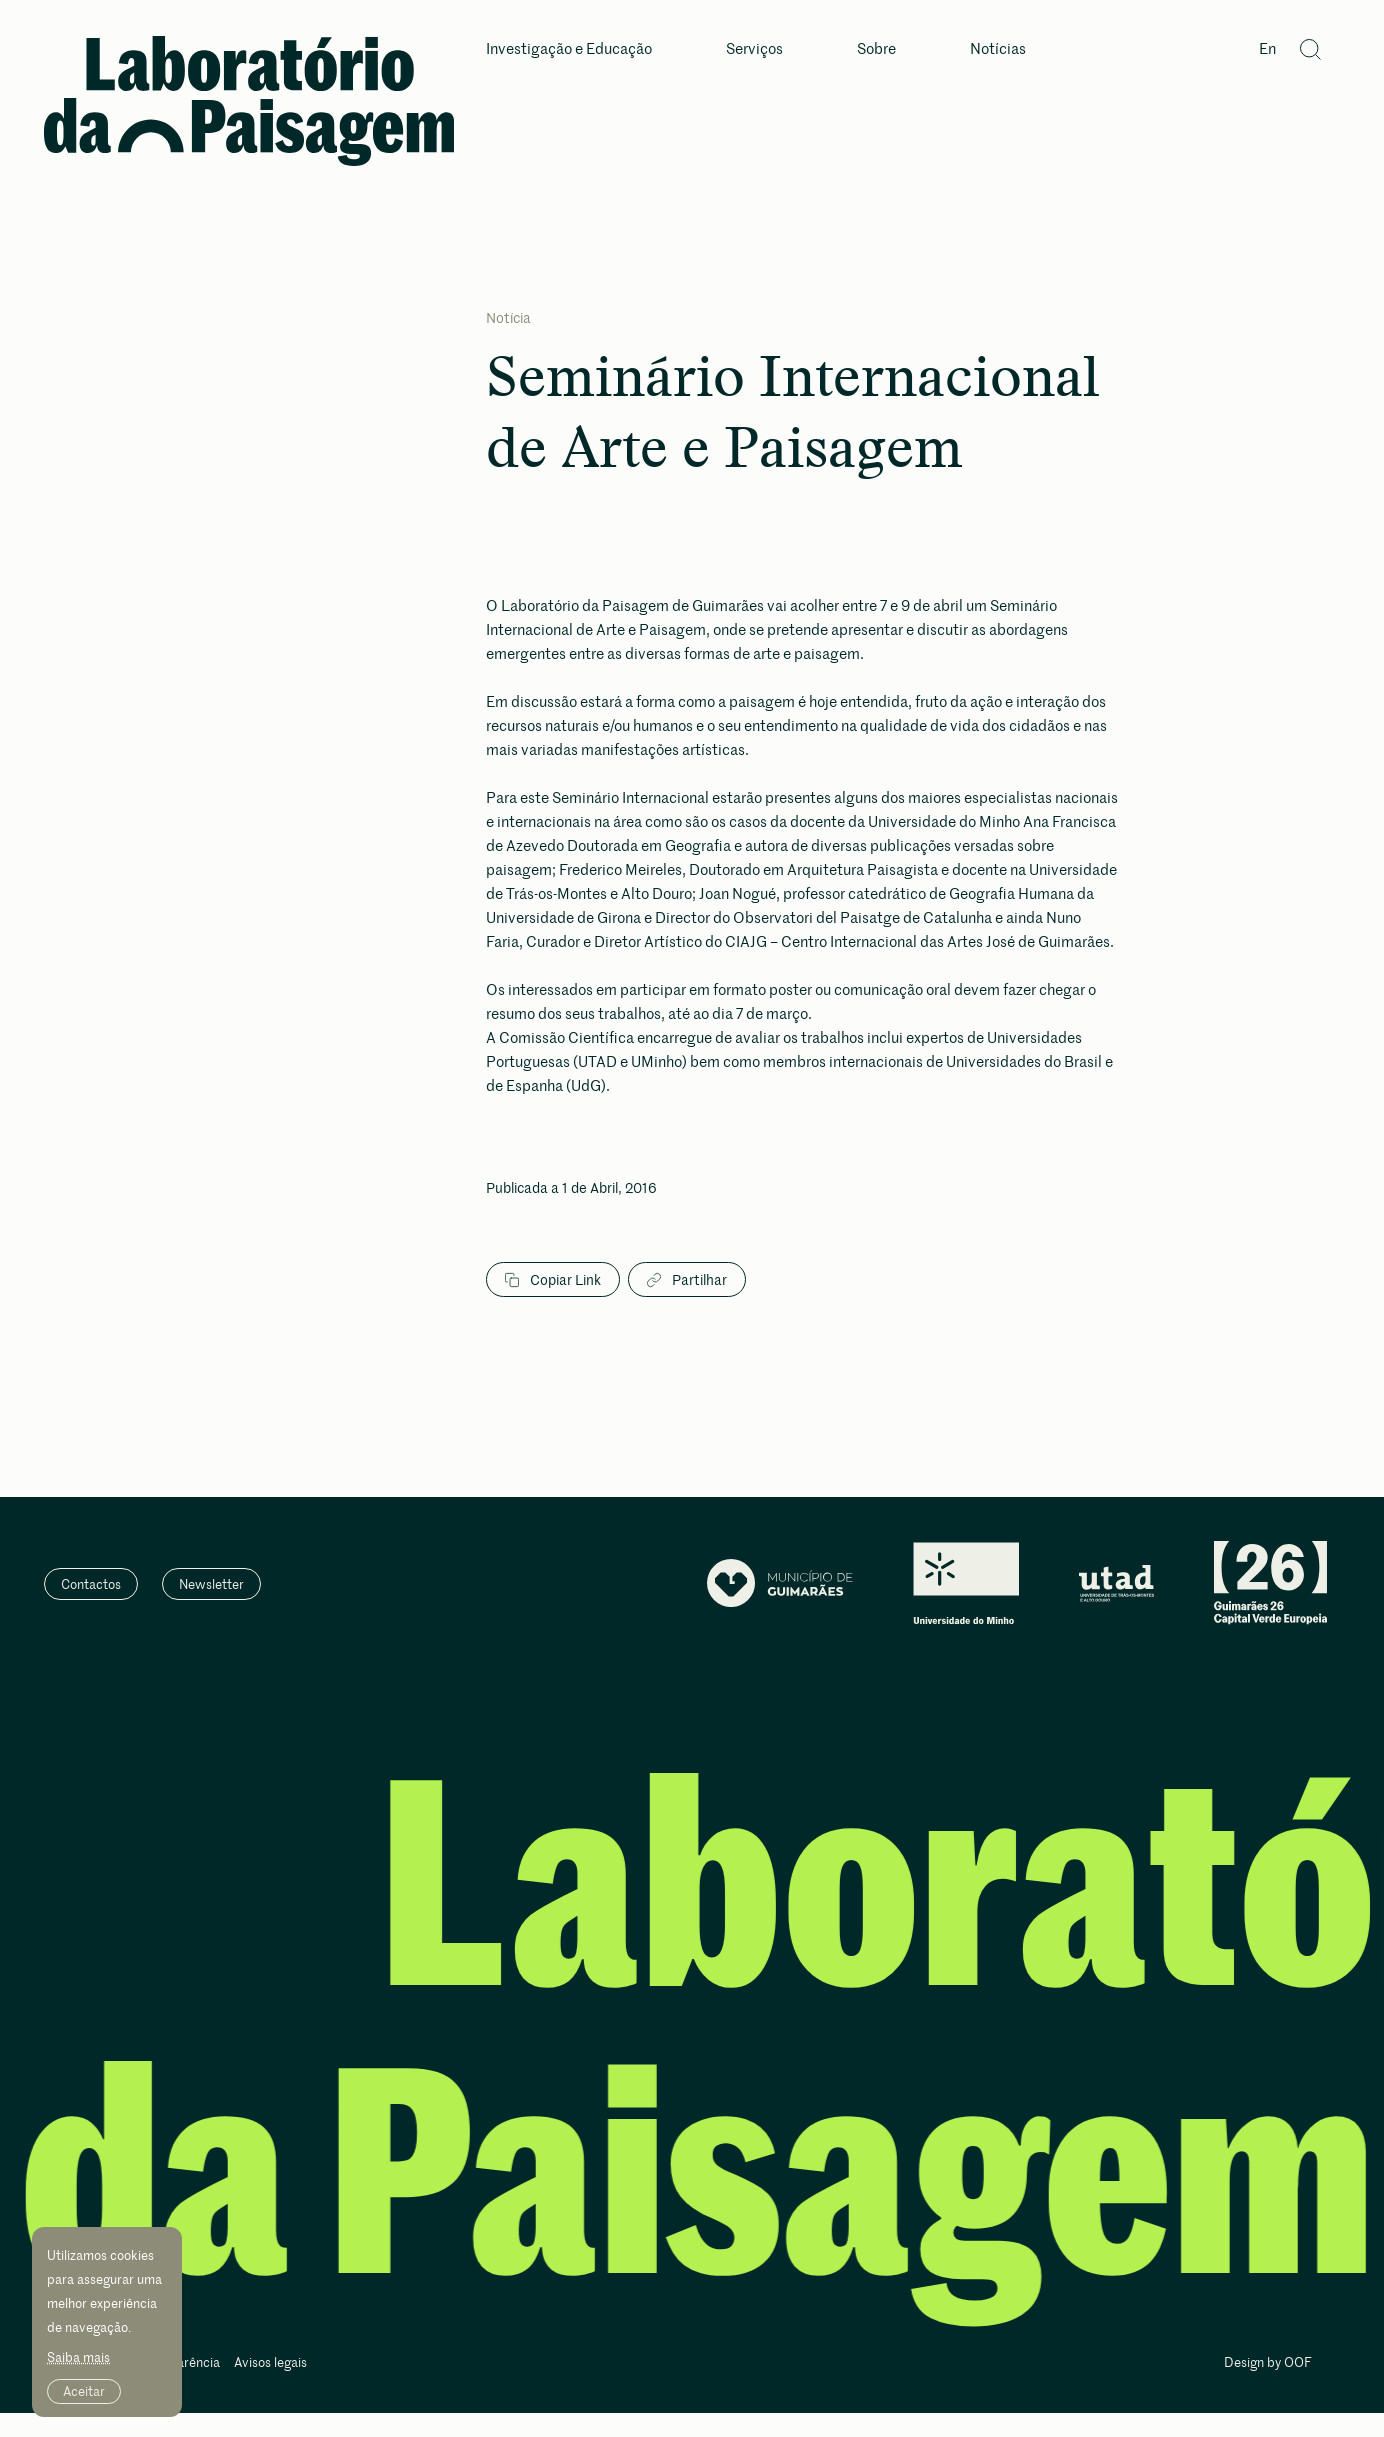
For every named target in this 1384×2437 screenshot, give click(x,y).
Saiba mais (78, 2357)
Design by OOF (1268, 2363)
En (1267, 49)
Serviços (754, 49)
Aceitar (84, 2391)
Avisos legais (270, 2363)
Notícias (998, 49)
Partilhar (687, 1280)
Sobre (876, 49)
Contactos (91, 1584)
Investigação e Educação (569, 49)
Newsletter (211, 1584)
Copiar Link (553, 1280)
